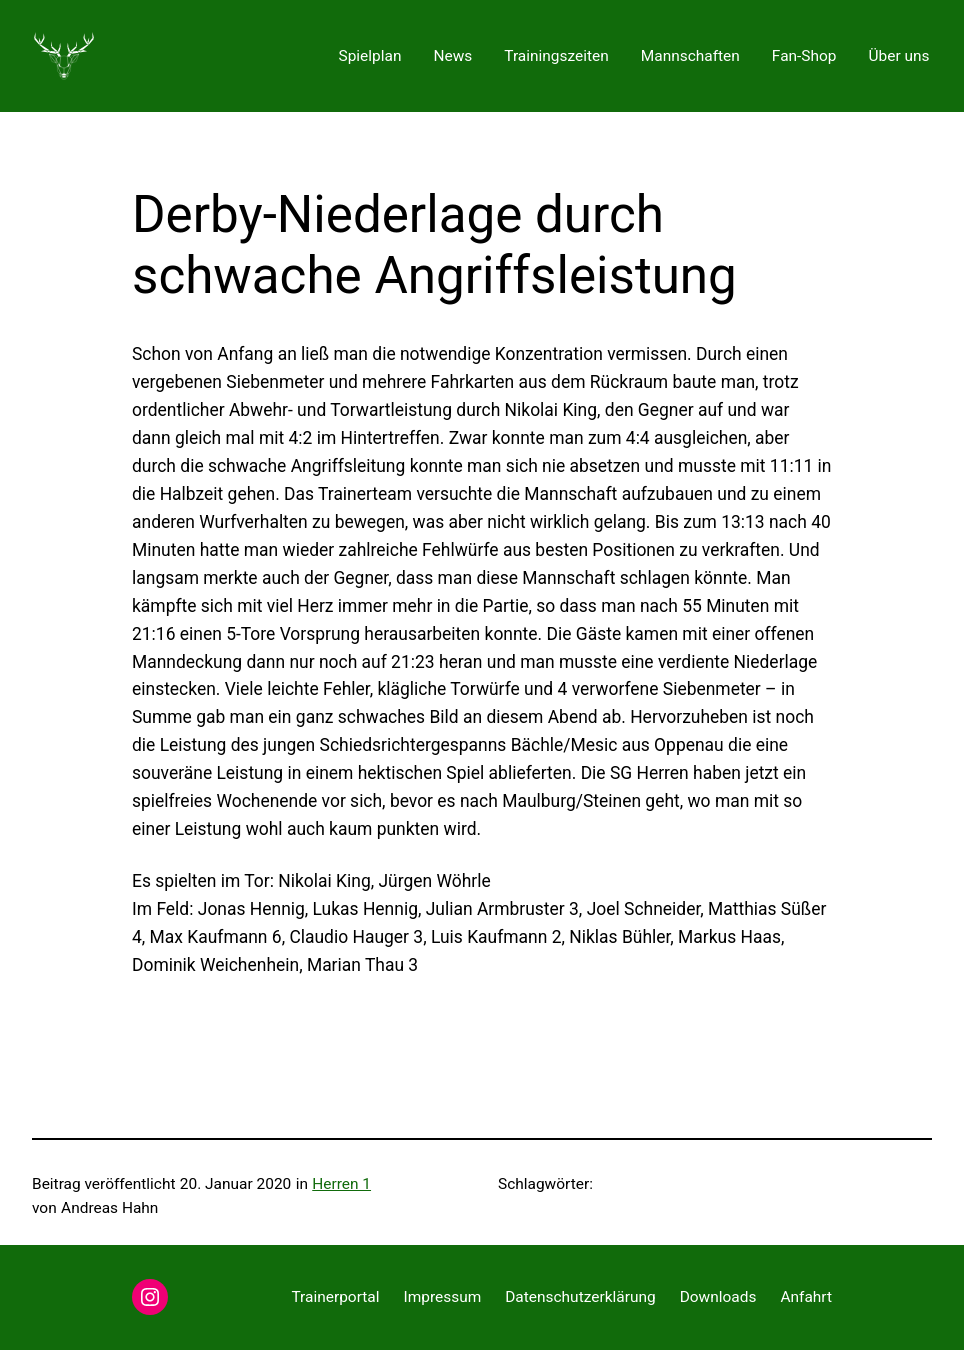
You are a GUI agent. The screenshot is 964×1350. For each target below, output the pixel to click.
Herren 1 (341, 1184)
